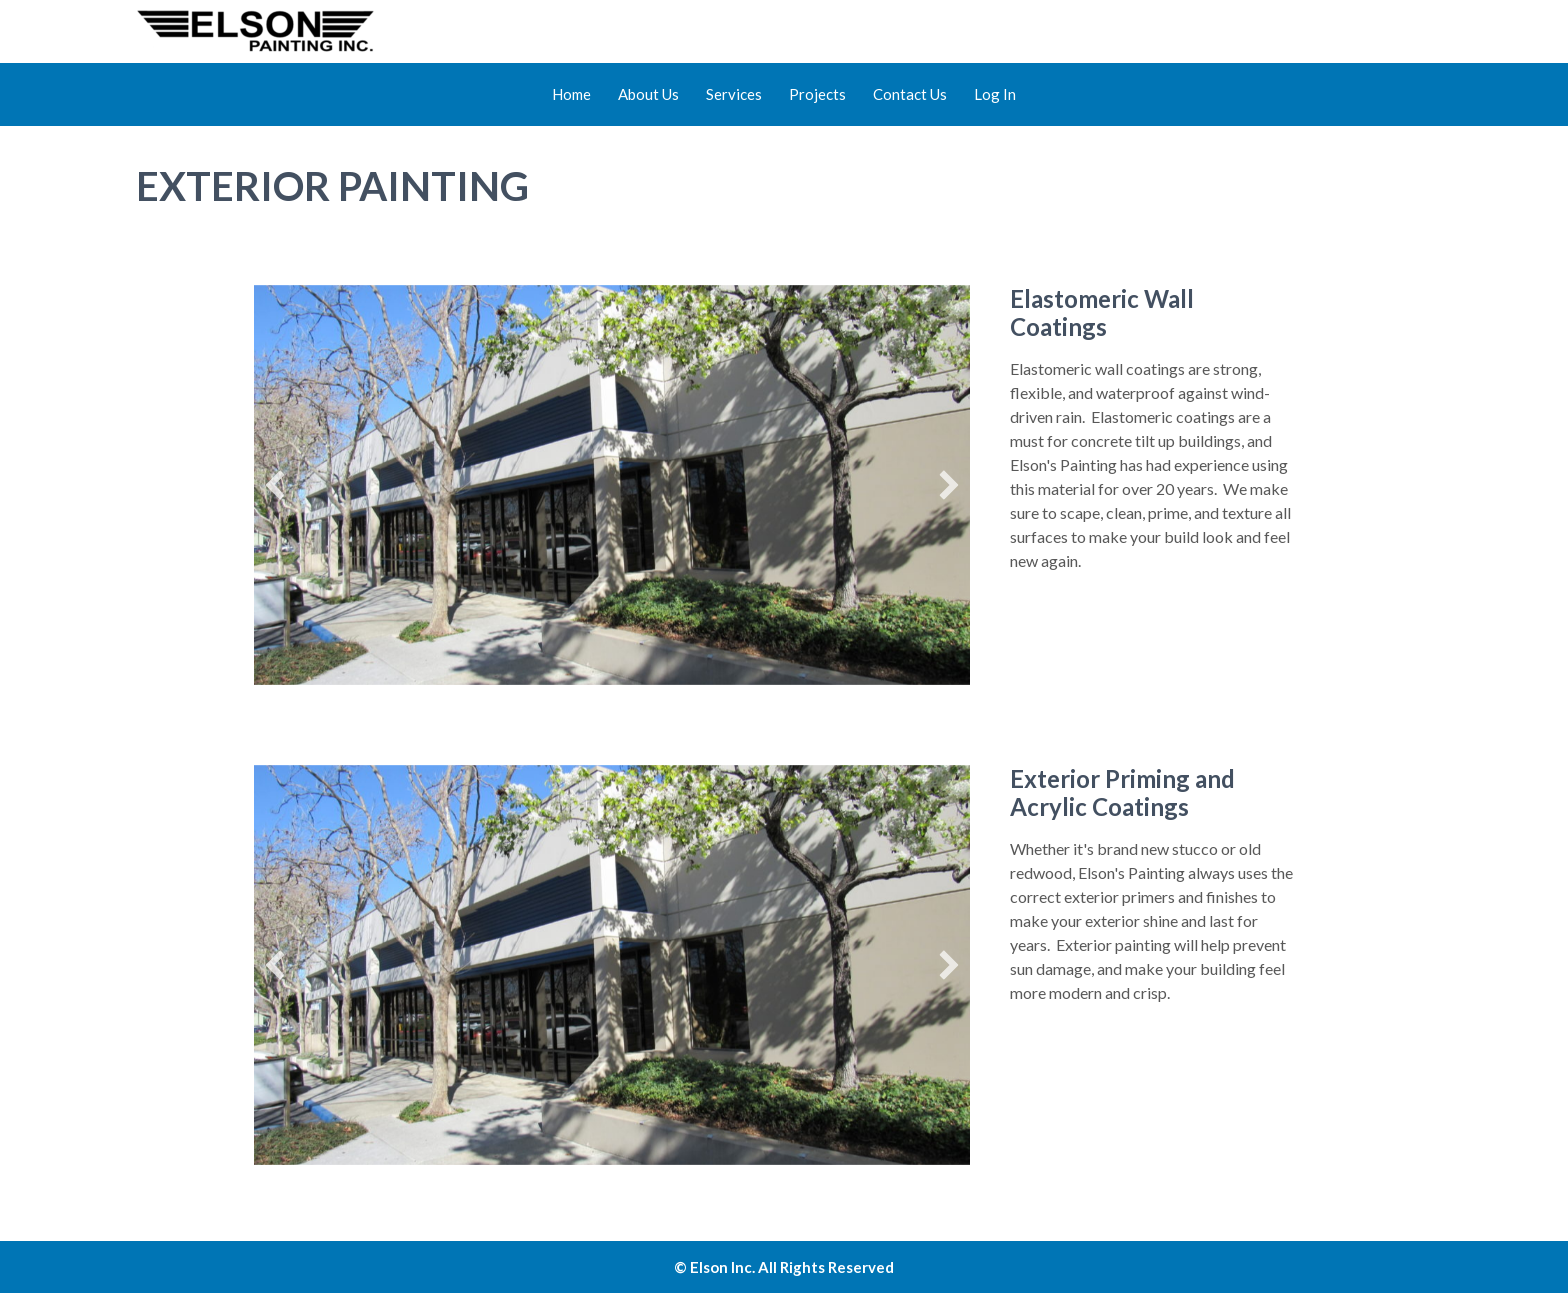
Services (734, 94)
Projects (817, 94)
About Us (648, 94)
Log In (995, 94)
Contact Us (910, 94)
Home (571, 94)
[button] (275, 485)
